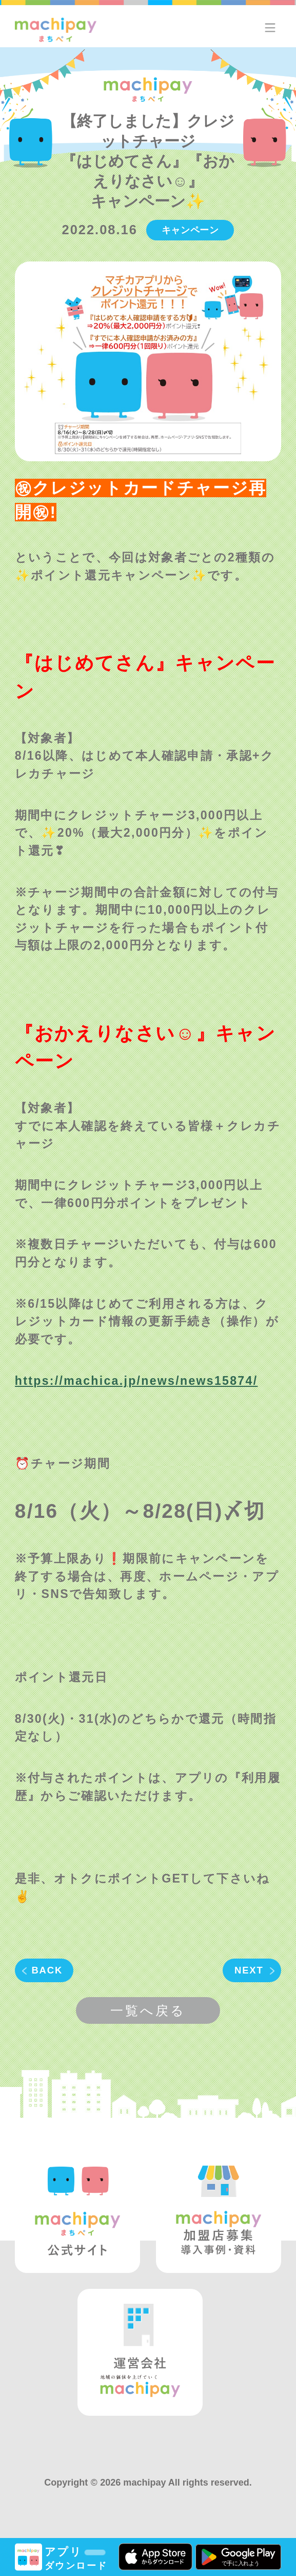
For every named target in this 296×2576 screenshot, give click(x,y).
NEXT (249, 1970)
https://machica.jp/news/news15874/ (136, 1380)
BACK (47, 1970)
